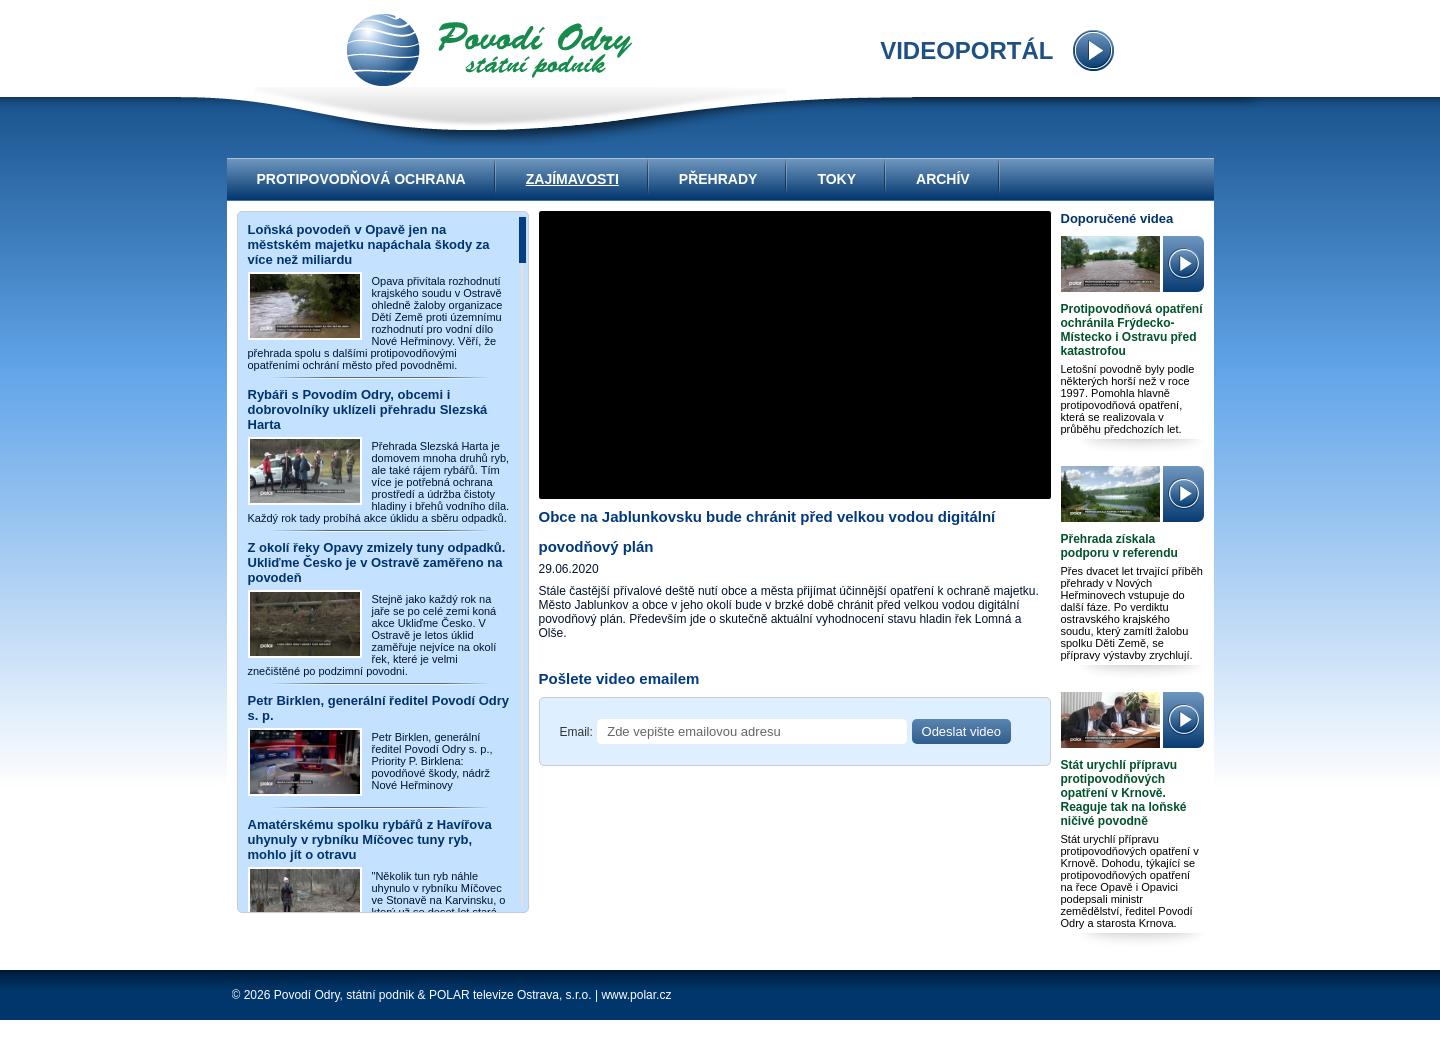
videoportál (489, 50)
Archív (943, 179)
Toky (836, 179)
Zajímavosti (572, 179)
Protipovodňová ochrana (361, 179)
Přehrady (718, 179)
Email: (576, 732)
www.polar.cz (636, 995)
